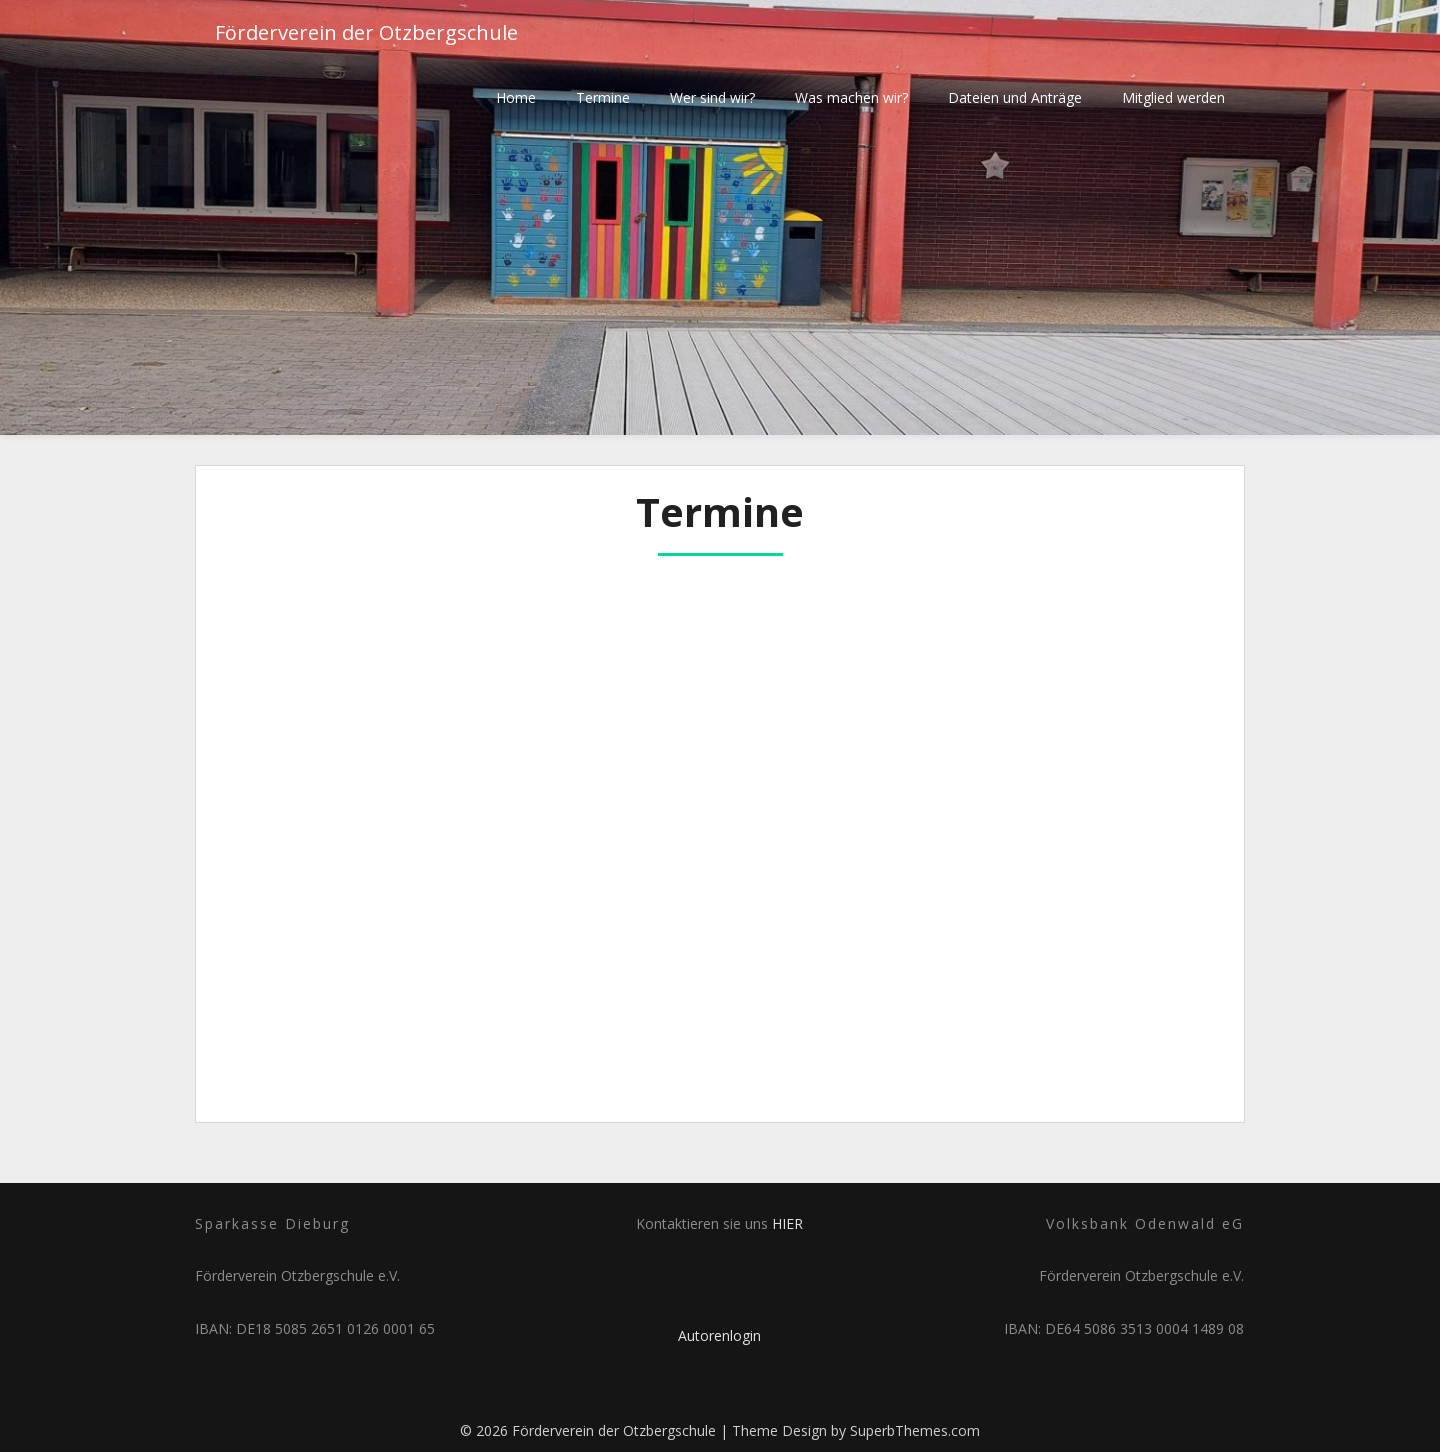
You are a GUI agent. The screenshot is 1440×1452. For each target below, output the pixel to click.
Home (516, 97)
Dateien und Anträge (1015, 97)
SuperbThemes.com (915, 1430)
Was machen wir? (851, 97)
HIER (787, 1223)
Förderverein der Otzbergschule (366, 32)
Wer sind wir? (712, 97)
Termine (603, 97)
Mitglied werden (1173, 97)
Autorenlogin (719, 1335)
